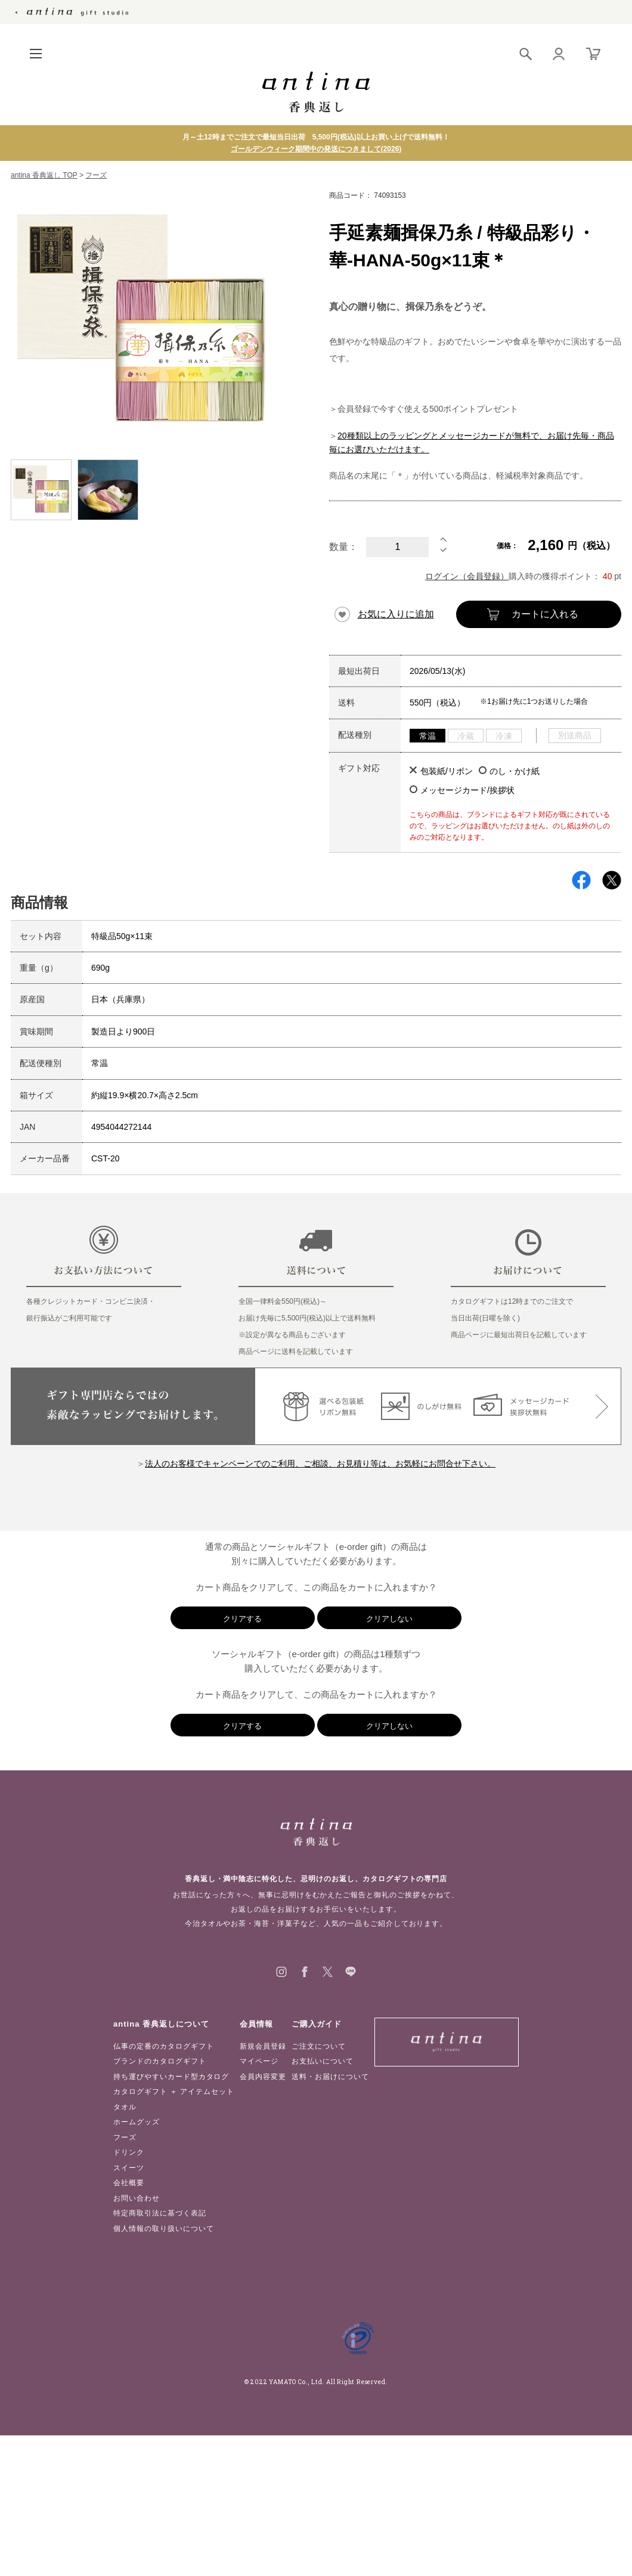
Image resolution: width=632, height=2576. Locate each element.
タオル (125, 2107)
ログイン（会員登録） (467, 576)
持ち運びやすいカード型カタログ (171, 2076)
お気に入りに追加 (396, 614)
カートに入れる (545, 614)
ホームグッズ (136, 2122)
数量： (343, 547)
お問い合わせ (136, 2198)
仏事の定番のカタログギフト (163, 2046)
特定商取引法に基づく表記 (159, 2213)
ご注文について (319, 2046)
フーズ (96, 175)
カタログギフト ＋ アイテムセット (173, 2091)
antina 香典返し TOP (44, 175)
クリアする (242, 1618)
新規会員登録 (263, 2046)
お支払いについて (323, 2061)
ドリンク (128, 2152)
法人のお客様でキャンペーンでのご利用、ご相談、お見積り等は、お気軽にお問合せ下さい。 (320, 1463)
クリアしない (389, 1618)
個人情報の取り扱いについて (163, 2228)
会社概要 (128, 2183)
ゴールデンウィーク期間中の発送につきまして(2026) (316, 149)
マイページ (259, 2061)
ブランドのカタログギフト (159, 2061)
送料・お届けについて (330, 2076)
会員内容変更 (263, 2076)
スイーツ (128, 2168)
